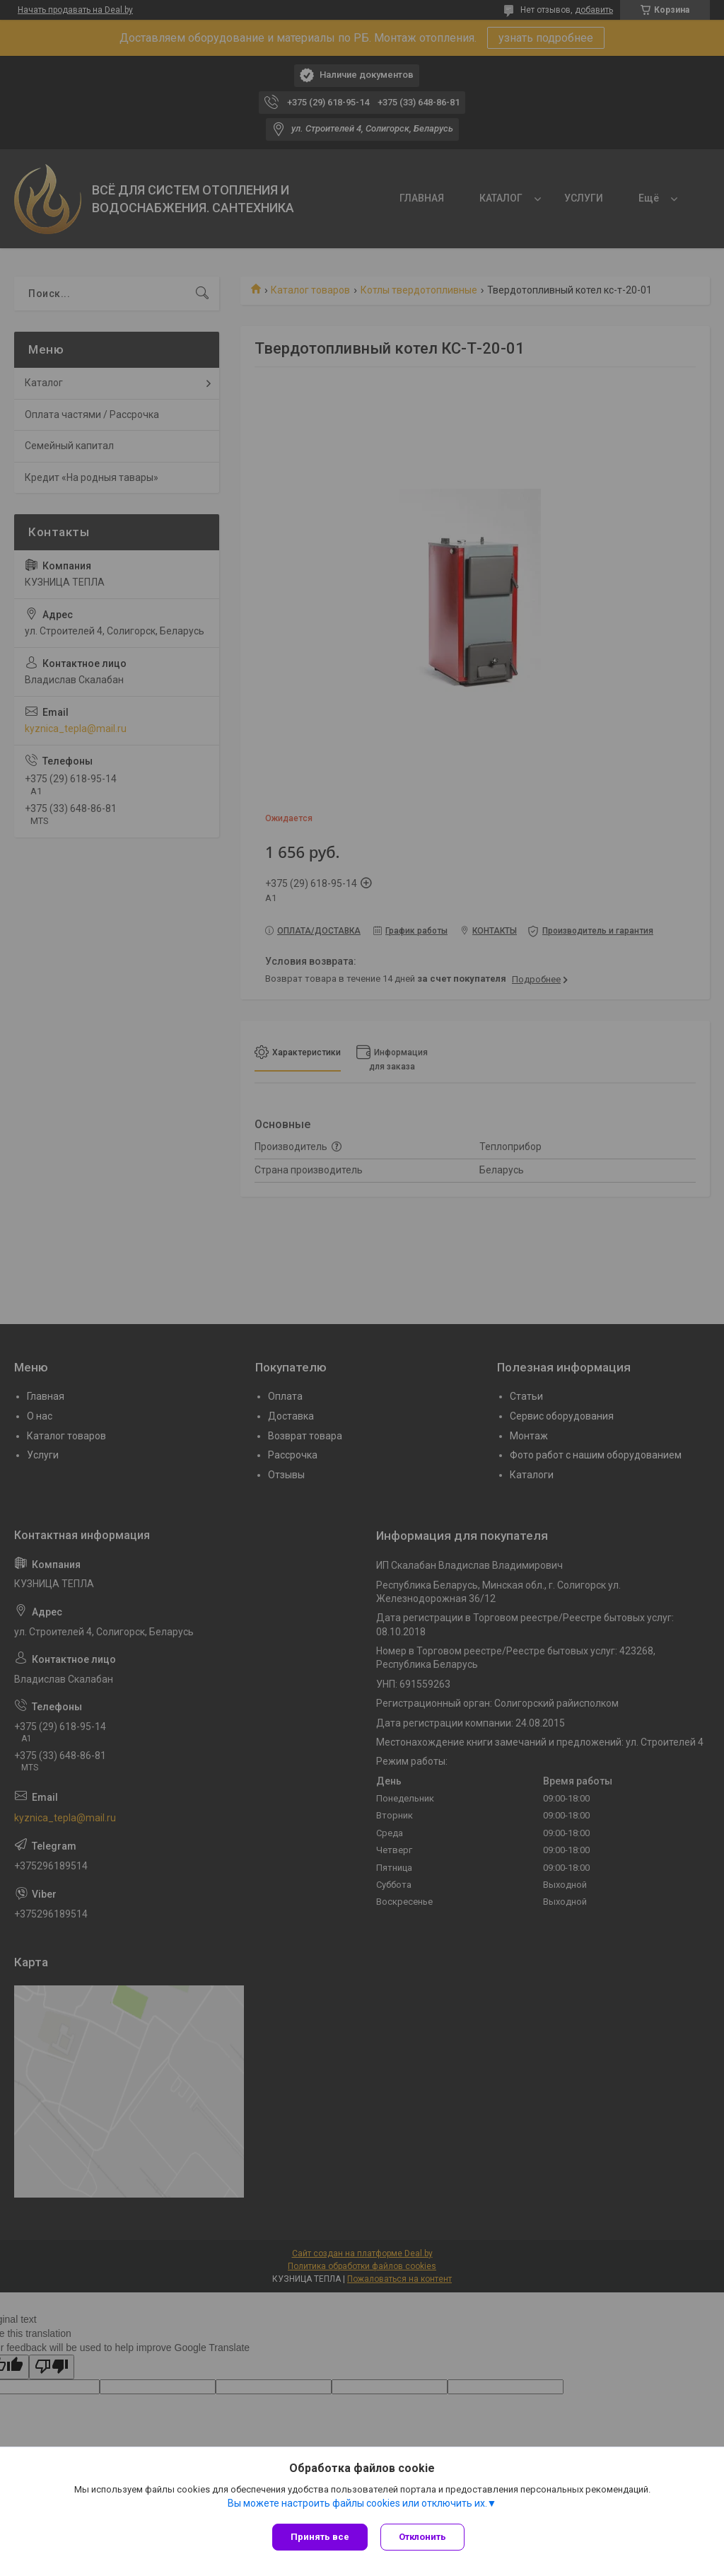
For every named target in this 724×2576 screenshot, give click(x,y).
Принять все (320, 2536)
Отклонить (424, 2536)
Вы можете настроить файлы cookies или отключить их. (357, 2504)
